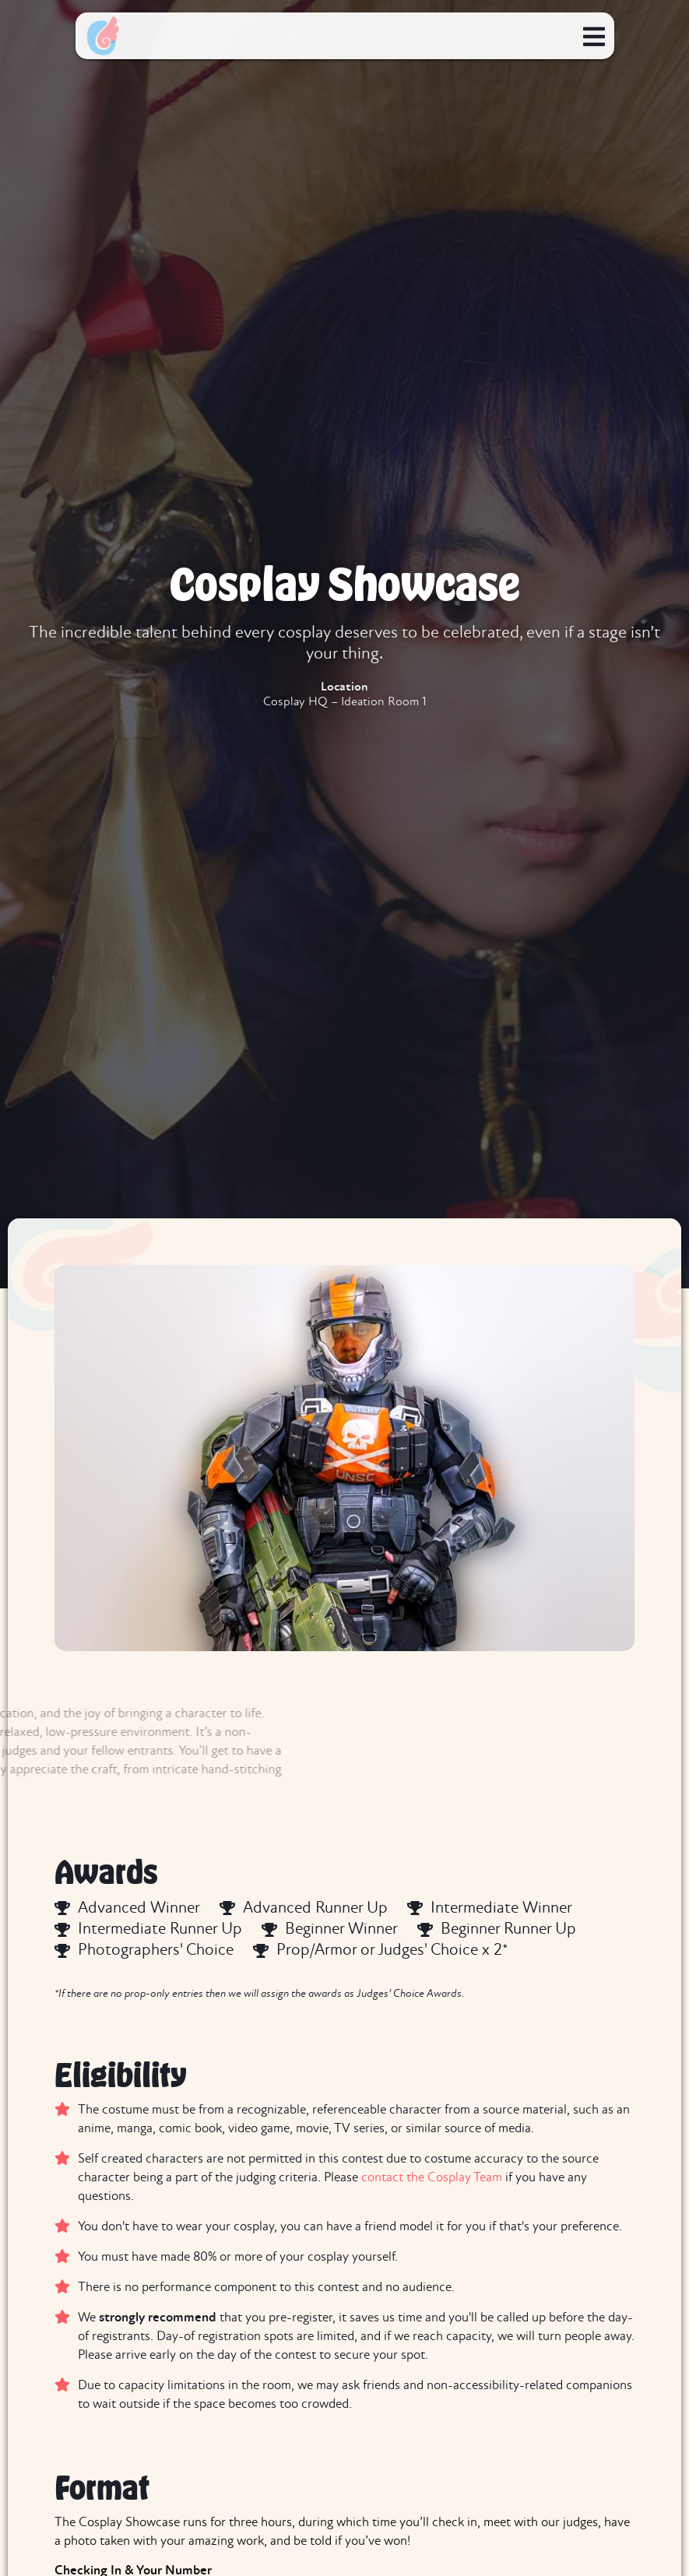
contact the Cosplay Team (431, 2177)
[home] (102, 35)
